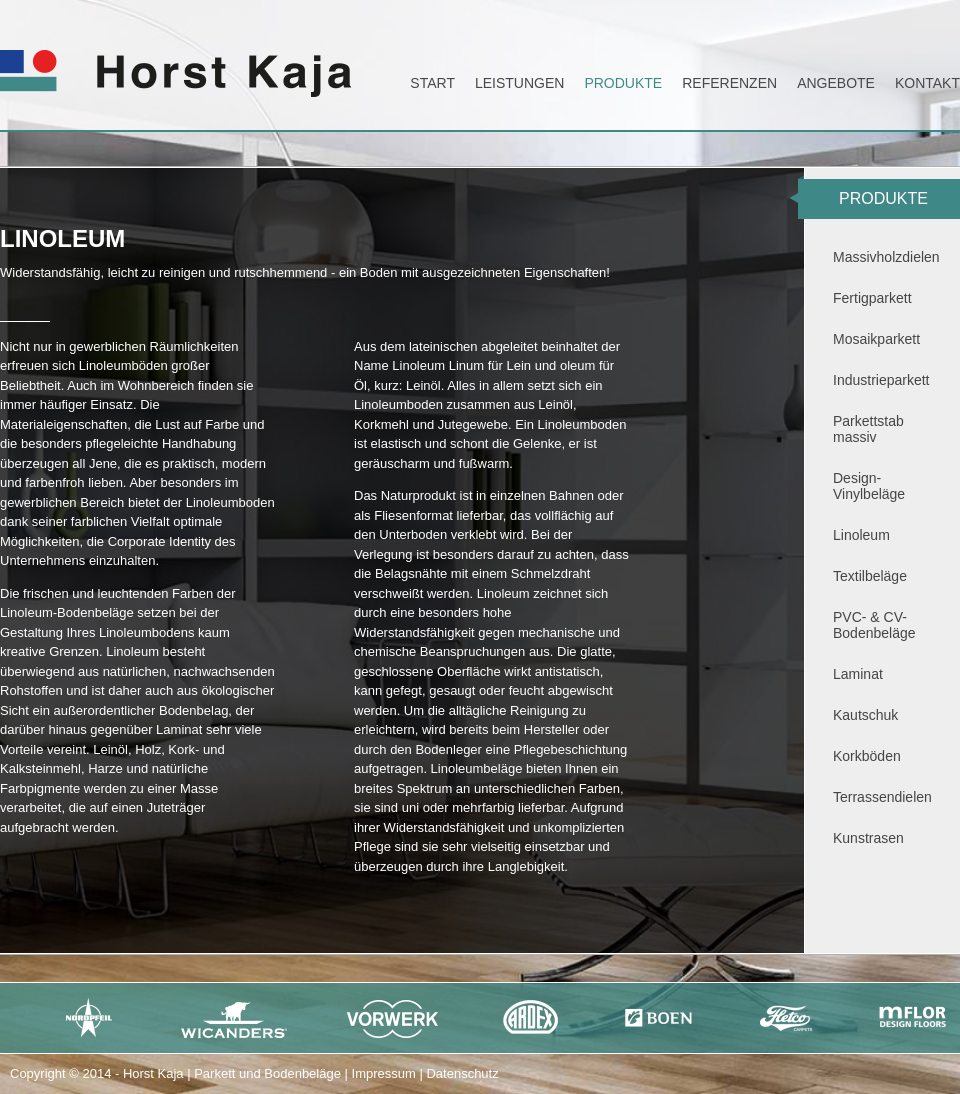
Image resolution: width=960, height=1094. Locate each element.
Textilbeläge (870, 576)
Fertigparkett (872, 298)
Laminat (858, 674)
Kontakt (927, 83)
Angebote (836, 83)
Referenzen (729, 83)
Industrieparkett (881, 380)
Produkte (623, 83)
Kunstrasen (868, 838)
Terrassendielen (882, 797)
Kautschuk (865, 715)
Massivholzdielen (886, 257)
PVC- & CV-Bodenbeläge (874, 625)
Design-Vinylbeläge (869, 486)
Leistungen (519, 83)
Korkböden (867, 756)
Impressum (384, 1073)
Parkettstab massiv (868, 429)
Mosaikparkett (876, 339)
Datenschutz (462, 1073)
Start (432, 83)
